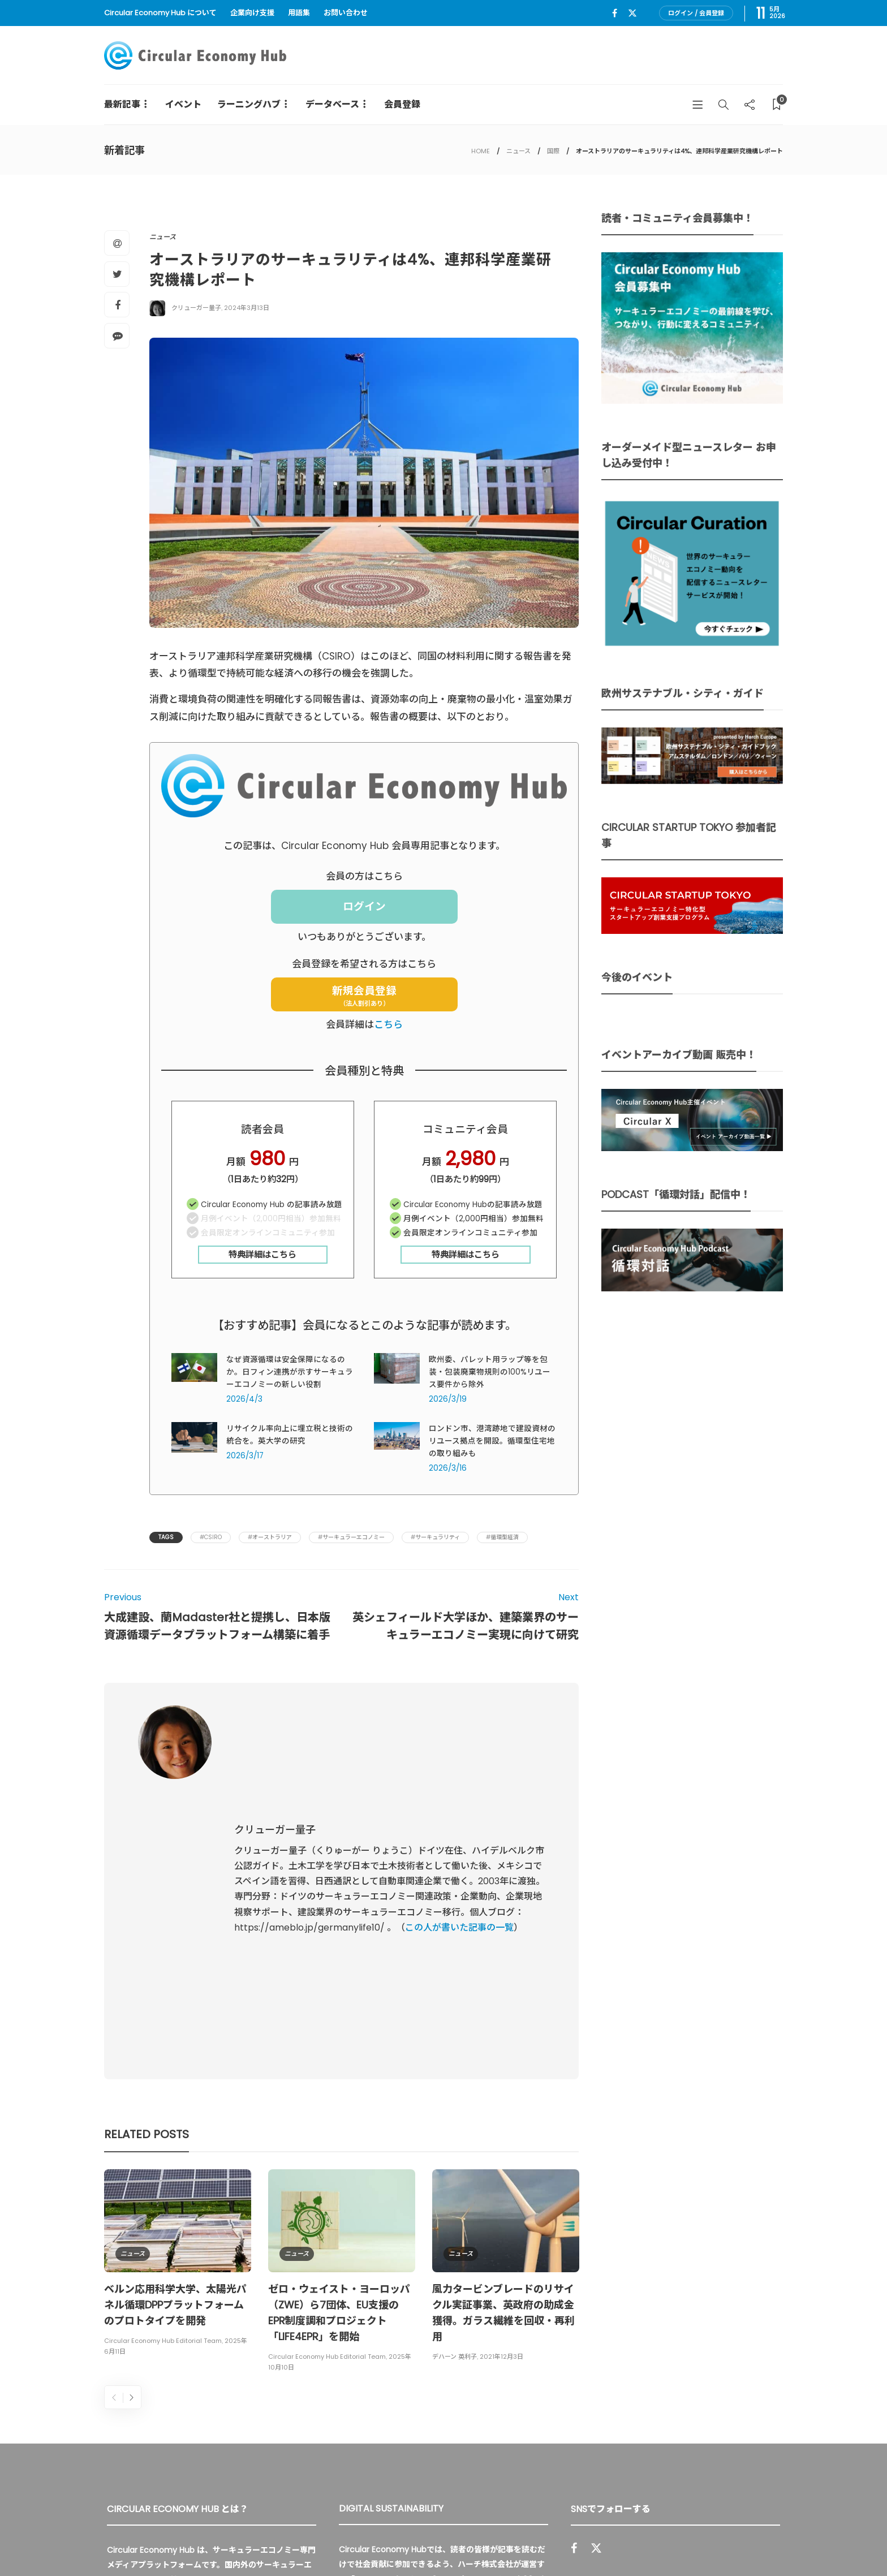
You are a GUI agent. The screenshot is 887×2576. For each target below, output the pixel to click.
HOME (480, 151)
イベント (183, 104)
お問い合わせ (346, 12)
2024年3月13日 (246, 307)
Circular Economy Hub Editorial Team (163, 2108)
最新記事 (122, 104)
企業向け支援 (252, 12)
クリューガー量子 (196, 307)
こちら (388, 1024)
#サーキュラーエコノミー (351, 1537)
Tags (166, 1537)
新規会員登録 (364, 995)
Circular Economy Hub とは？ (538, 2542)
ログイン (364, 906)
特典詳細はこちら (262, 1254)
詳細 (465, 2413)
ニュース (518, 151)
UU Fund (370, 2347)
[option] (178, 2032)
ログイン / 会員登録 (696, 13)
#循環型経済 (502, 1537)
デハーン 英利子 (454, 2124)
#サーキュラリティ (435, 1537)
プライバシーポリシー (698, 2542)
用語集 (299, 12)
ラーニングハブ (249, 104)
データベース (332, 104)
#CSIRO (211, 1537)
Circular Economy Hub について (160, 12)
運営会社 (629, 2542)
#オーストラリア (270, 1537)
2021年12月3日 (501, 2124)
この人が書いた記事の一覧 (459, 1811)
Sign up (756, 2417)
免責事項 (767, 2542)
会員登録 (402, 104)
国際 (553, 151)
